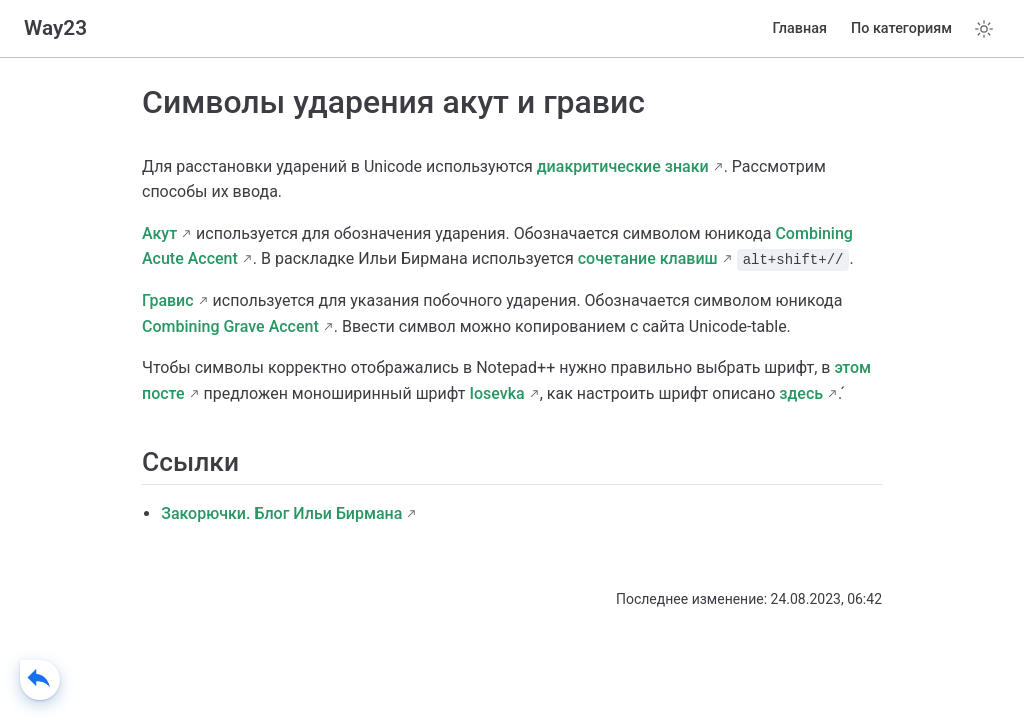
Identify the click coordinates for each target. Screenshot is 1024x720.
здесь (801, 393)
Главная (800, 28)
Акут (159, 233)
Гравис (168, 300)
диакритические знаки (623, 166)
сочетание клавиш (648, 258)
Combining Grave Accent (230, 326)
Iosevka (496, 393)
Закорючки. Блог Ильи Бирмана (281, 513)
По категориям (901, 28)
